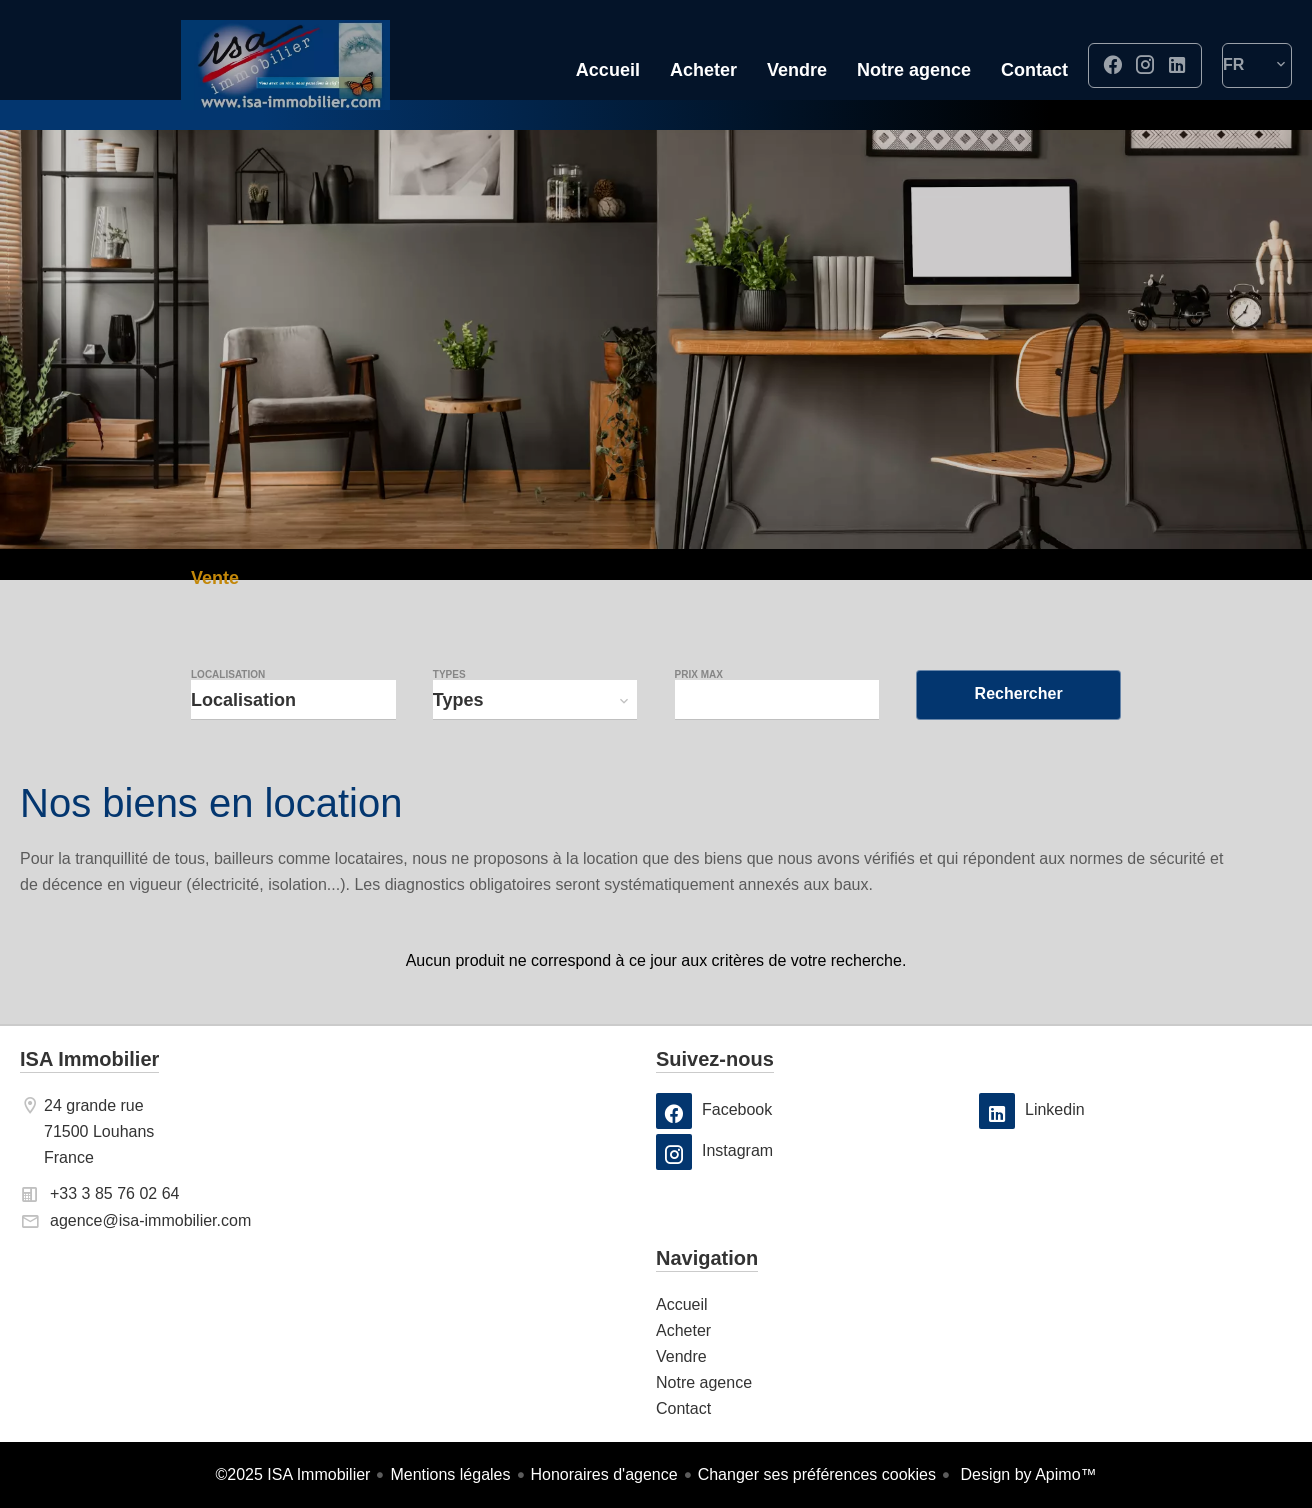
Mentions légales (450, 1474)
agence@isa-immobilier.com (150, 1220)
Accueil (285, 65)
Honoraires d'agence (604, 1474)
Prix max (699, 675)
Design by (1026, 1474)
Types (449, 675)
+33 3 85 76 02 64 (114, 1193)
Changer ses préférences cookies (817, 1474)
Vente (215, 580)
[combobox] (293, 700)
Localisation (228, 675)
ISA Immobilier (89, 1059)
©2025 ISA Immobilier (292, 1474)
